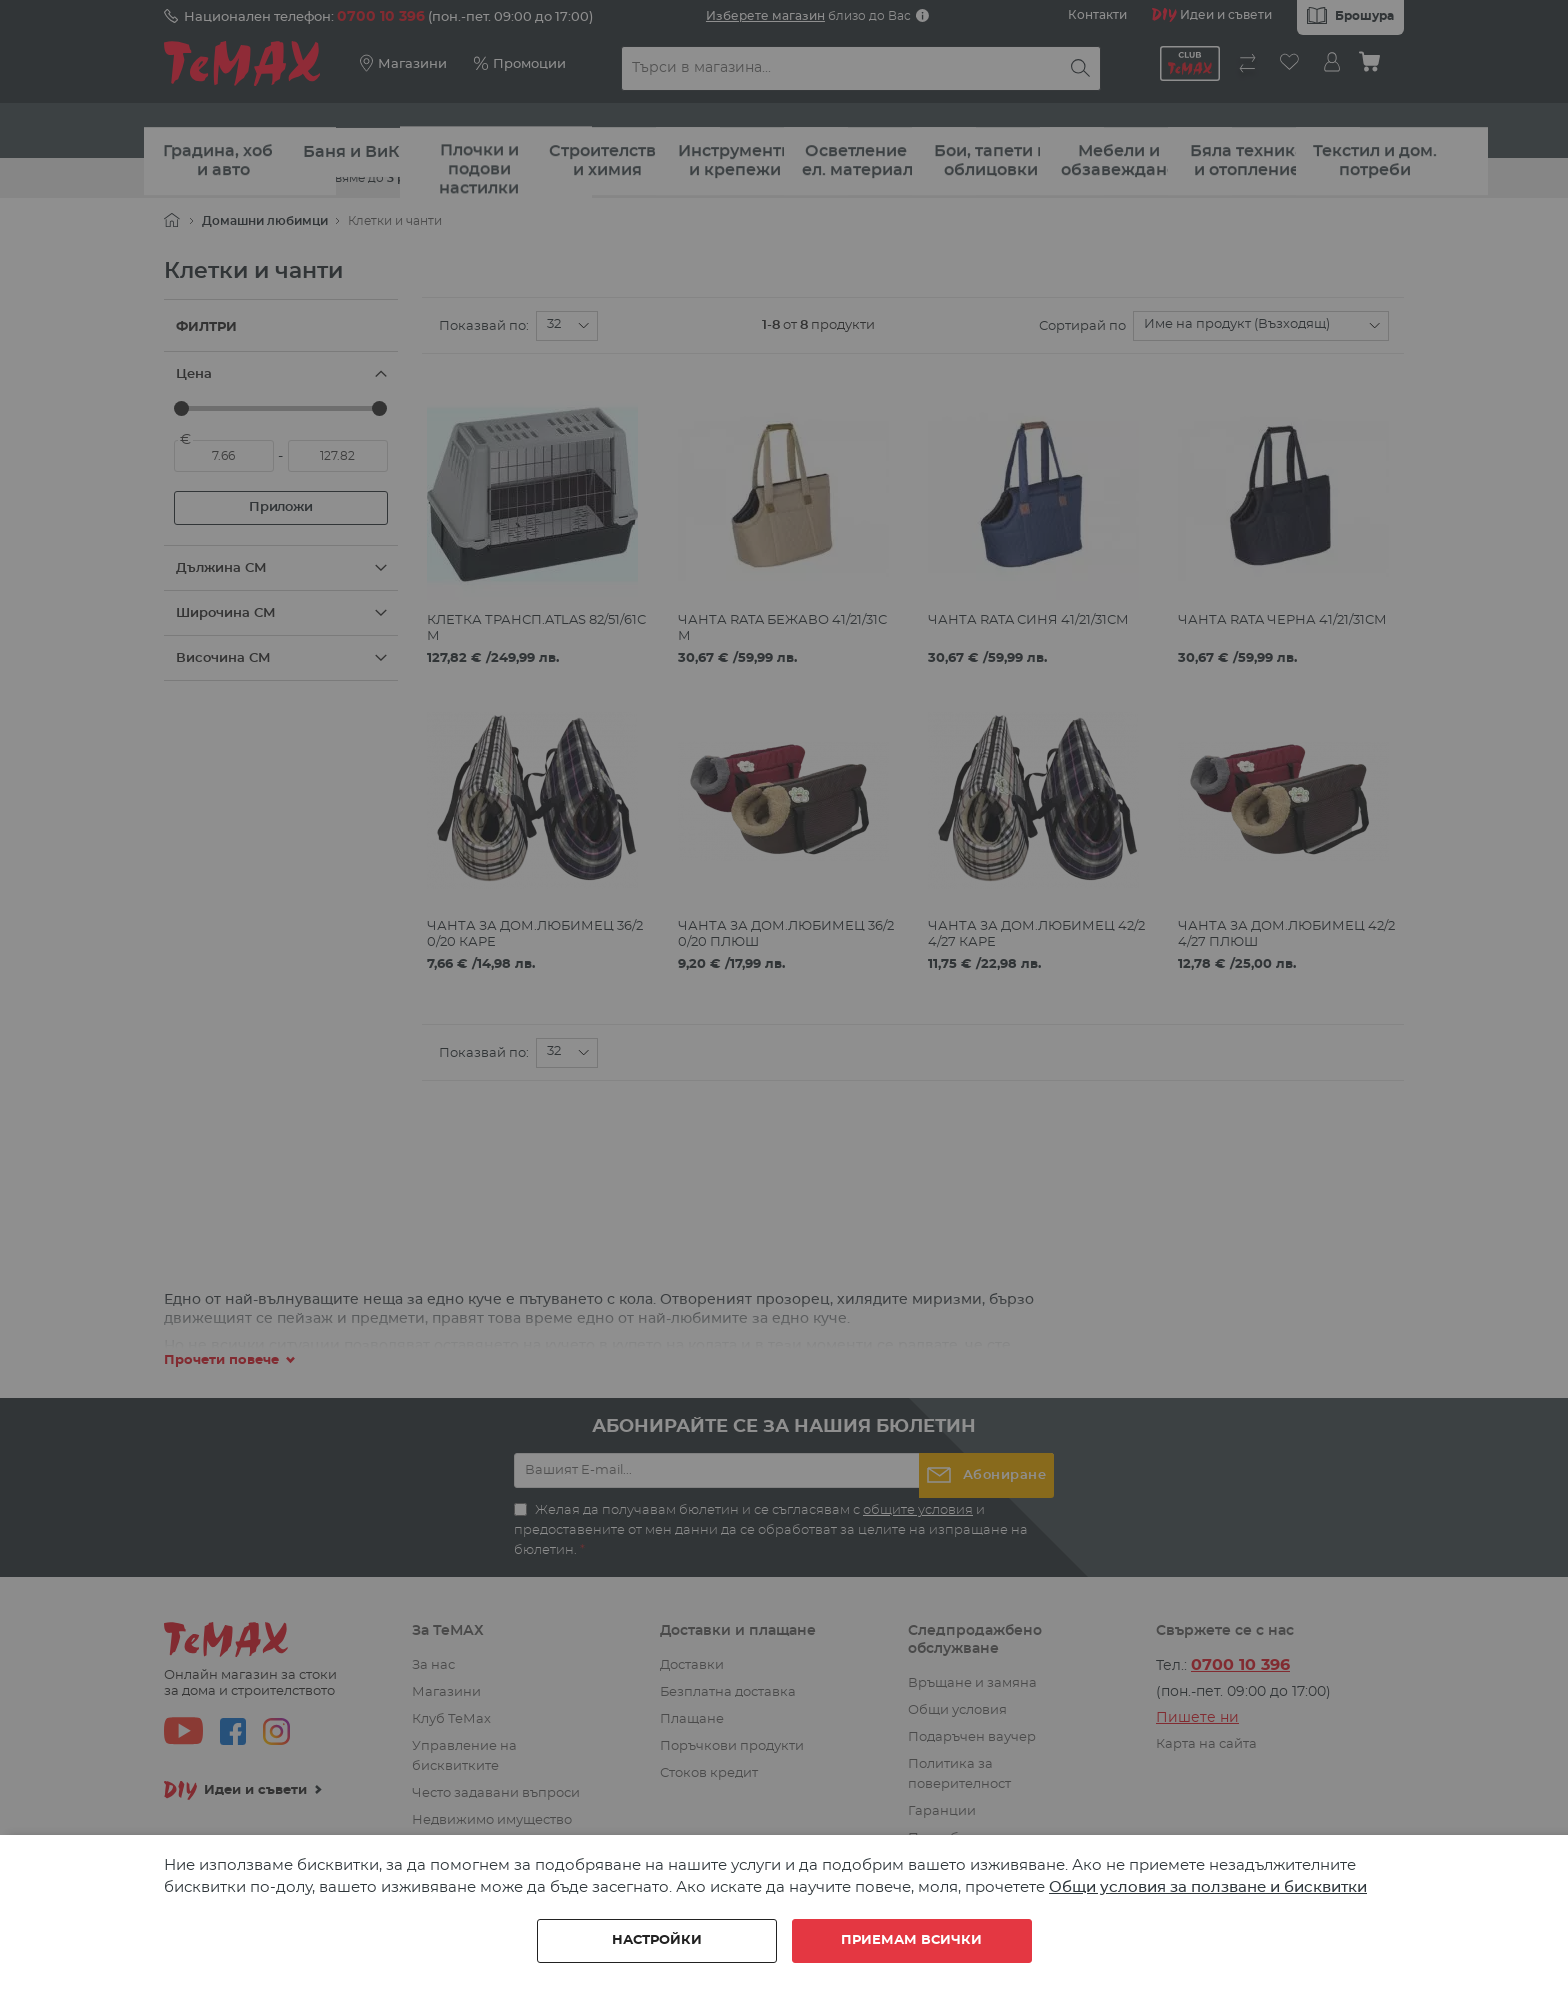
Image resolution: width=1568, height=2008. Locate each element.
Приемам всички (911, 1940)
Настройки (657, 1940)
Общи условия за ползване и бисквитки (1208, 1887)
